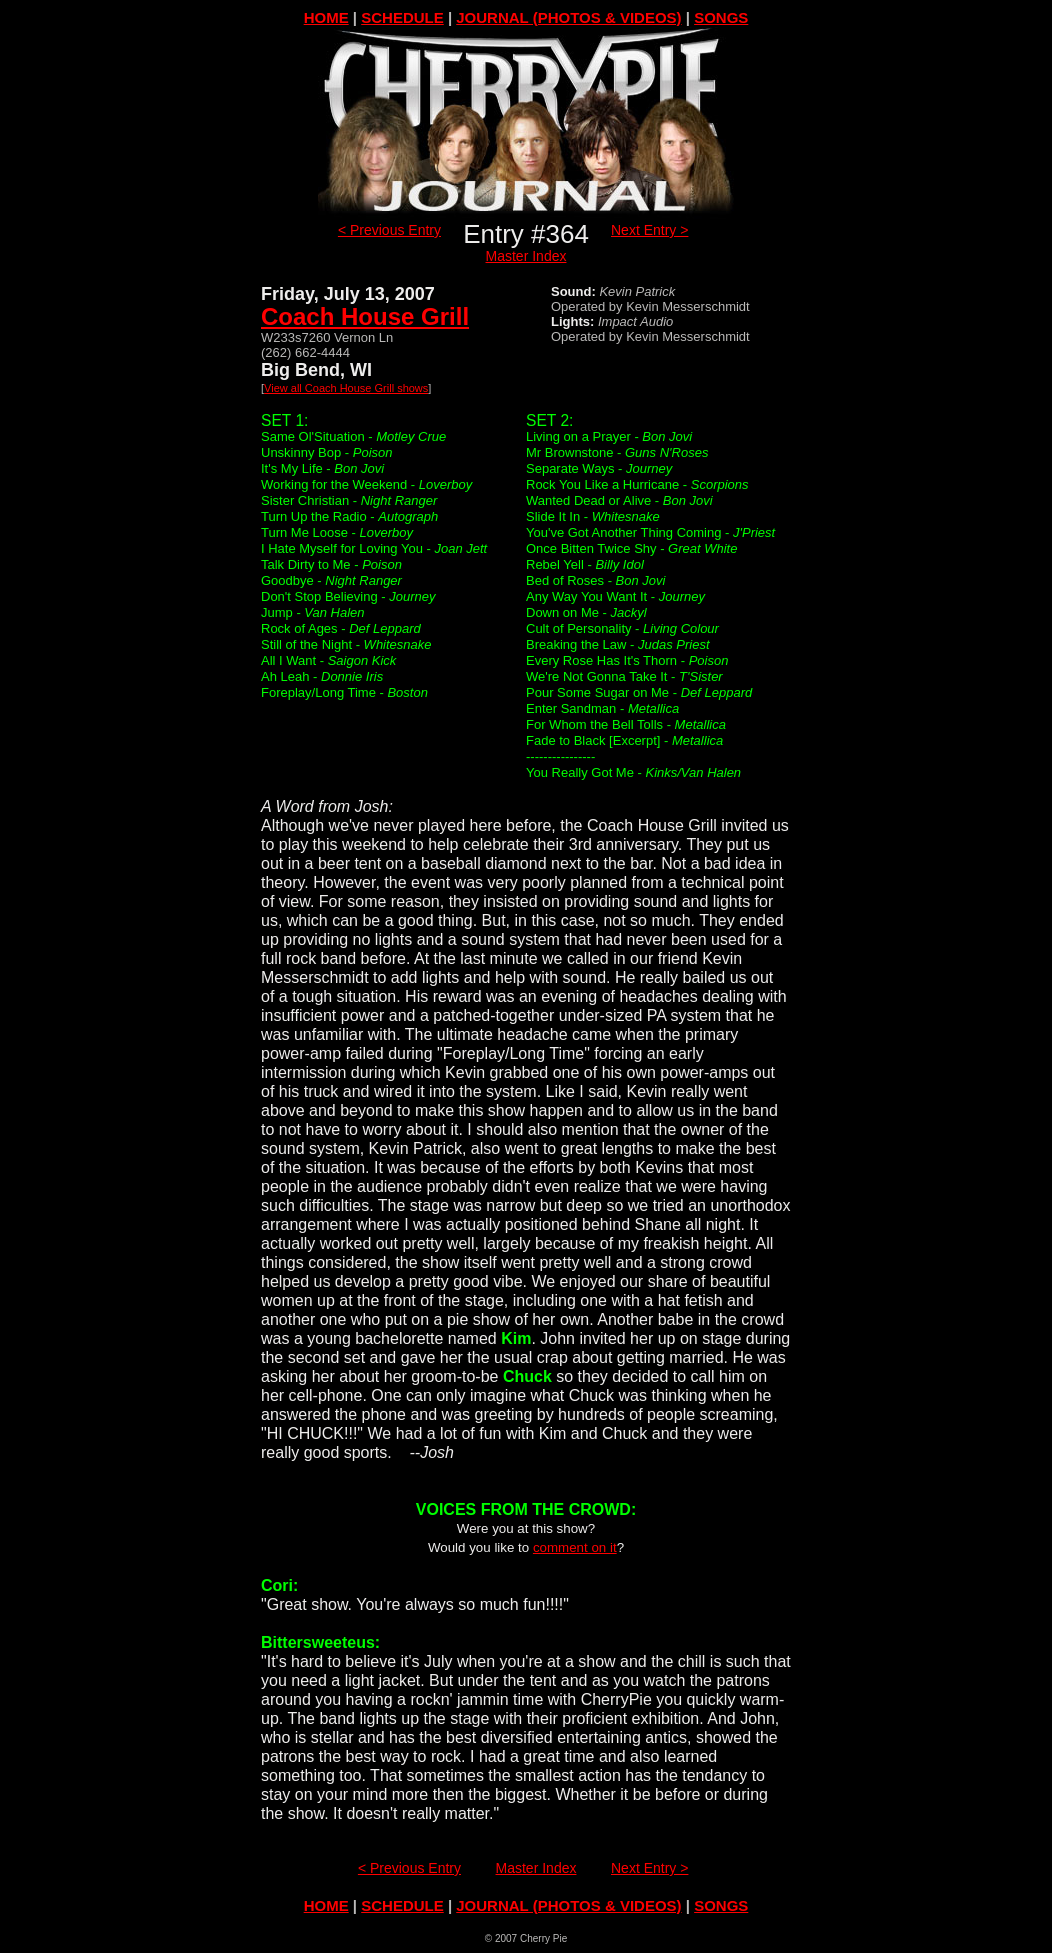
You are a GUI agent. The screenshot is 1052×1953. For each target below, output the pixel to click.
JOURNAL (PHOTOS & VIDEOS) (568, 17)
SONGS (721, 17)
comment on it (575, 1547)
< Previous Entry (389, 230)
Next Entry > (649, 230)
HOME (326, 17)
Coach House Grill (365, 316)
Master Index (526, 256)
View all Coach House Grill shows (346, 388)
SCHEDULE (402, 17)
